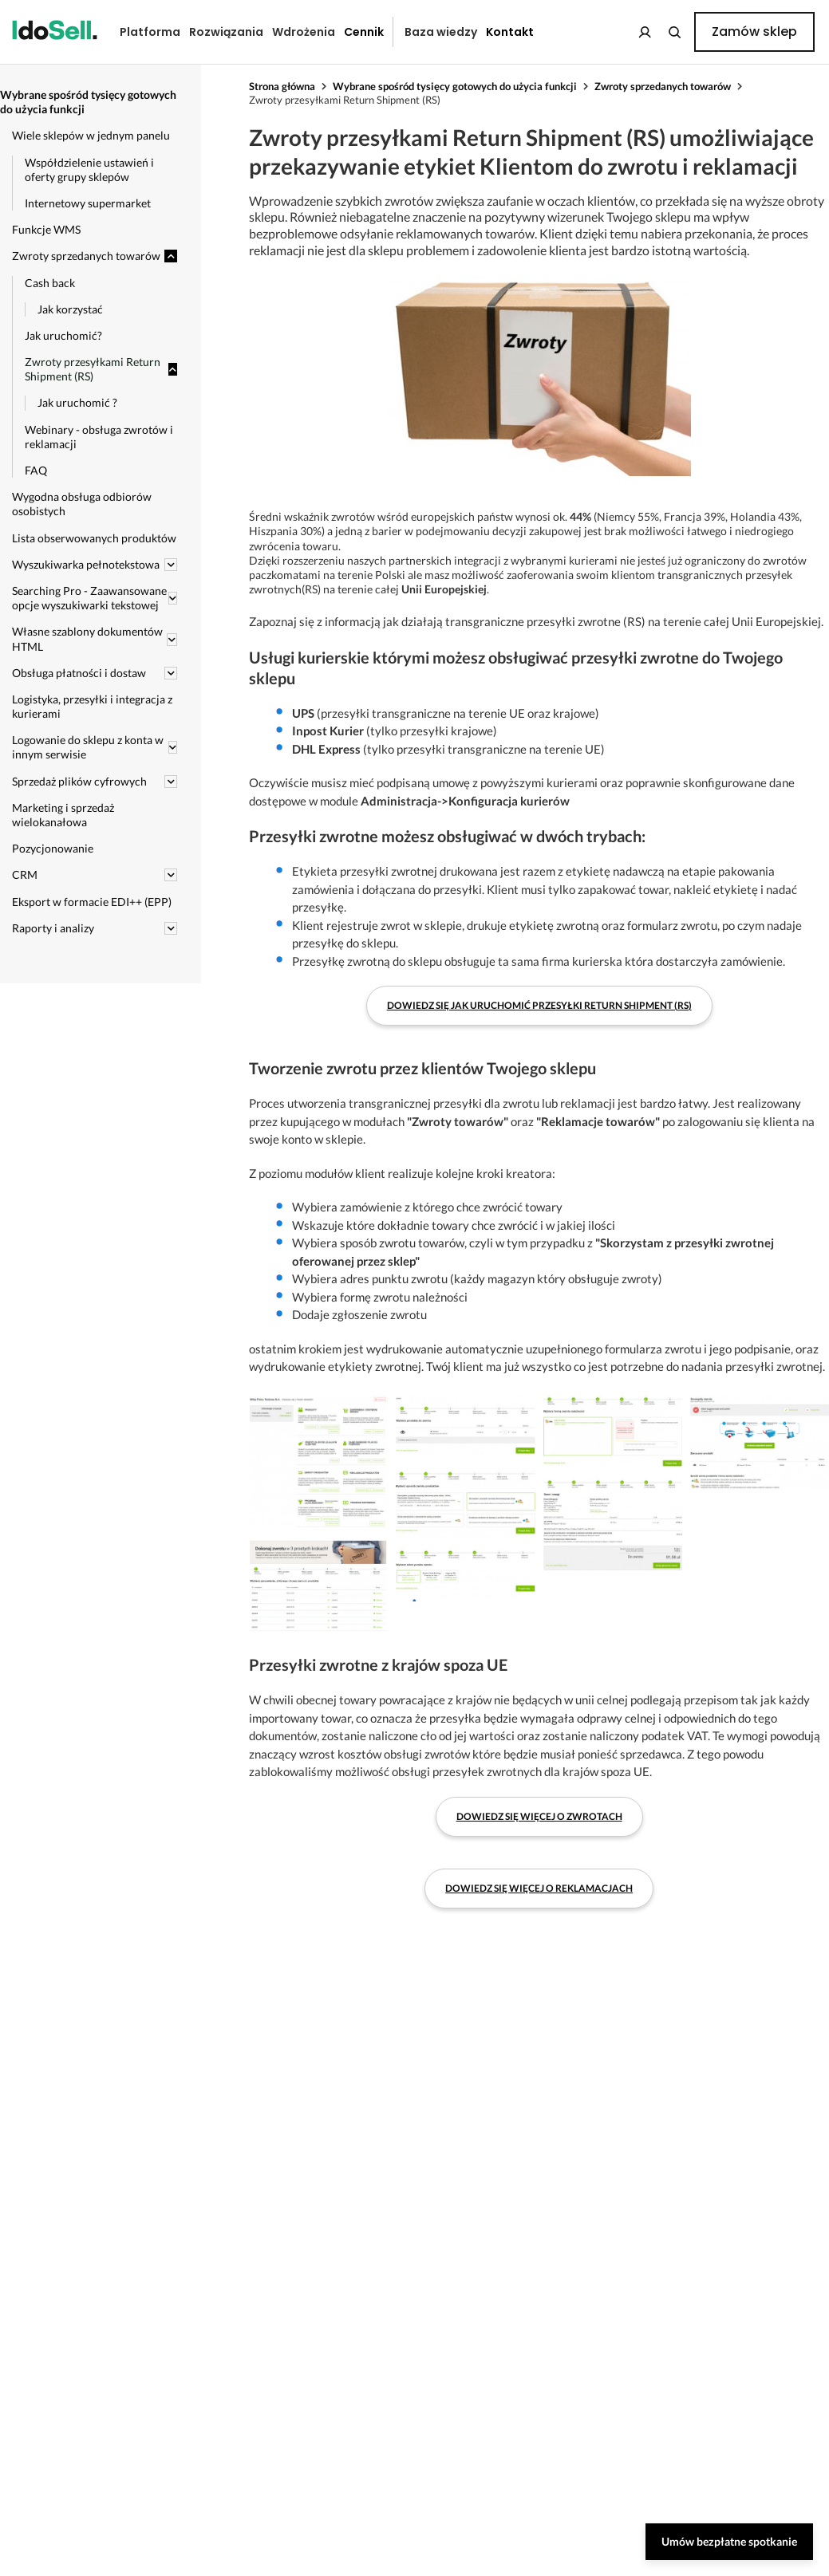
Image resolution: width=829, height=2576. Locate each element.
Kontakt (510, 32)
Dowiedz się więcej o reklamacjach (539, 1888)
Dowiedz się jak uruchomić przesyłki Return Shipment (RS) (539, 1005)
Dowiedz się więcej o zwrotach (539, 1816)
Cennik (364, 32)
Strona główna (282, 86)
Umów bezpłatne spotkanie (729, 2541)
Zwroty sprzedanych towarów (662, 86)
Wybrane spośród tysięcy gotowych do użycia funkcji (455, 86)
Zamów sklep (754, 31)
